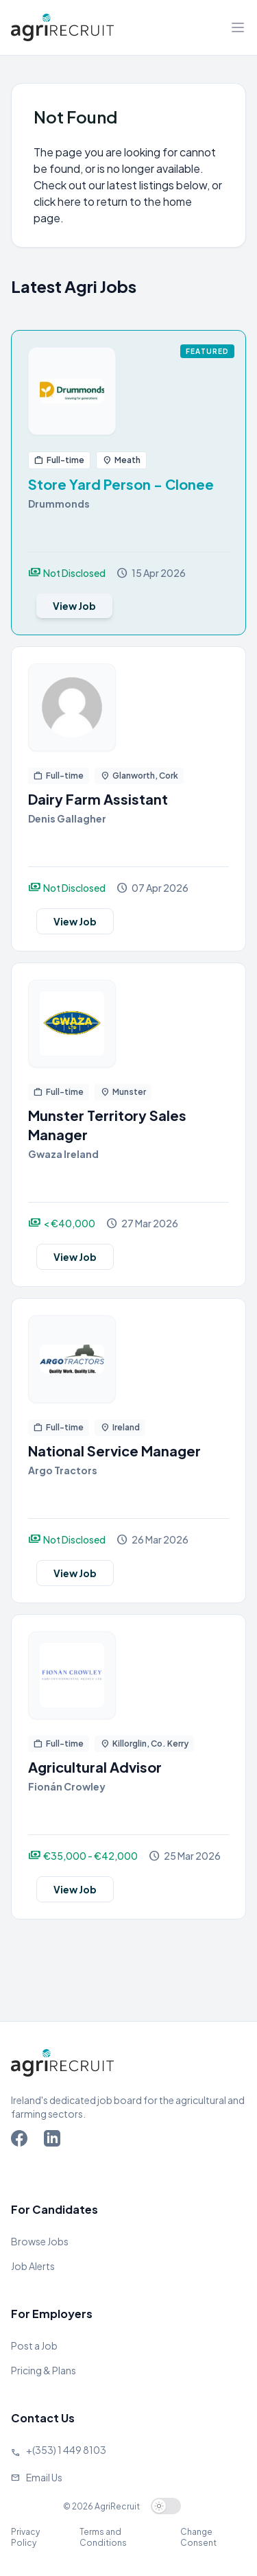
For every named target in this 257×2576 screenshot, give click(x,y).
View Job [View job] (74, 606)
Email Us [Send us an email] (44, 2477)
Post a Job (34, 2345)
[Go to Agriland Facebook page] (22, 2141)
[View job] (128, 391)
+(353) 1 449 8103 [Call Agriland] (66, 2450)
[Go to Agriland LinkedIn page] (55, 2141)
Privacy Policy (25, 2537)
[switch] (166, 2506)
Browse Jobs (40, 2241)
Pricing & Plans (43, 2370)
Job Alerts (33, 2266)
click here (57, 201)
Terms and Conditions (103, 2537)
